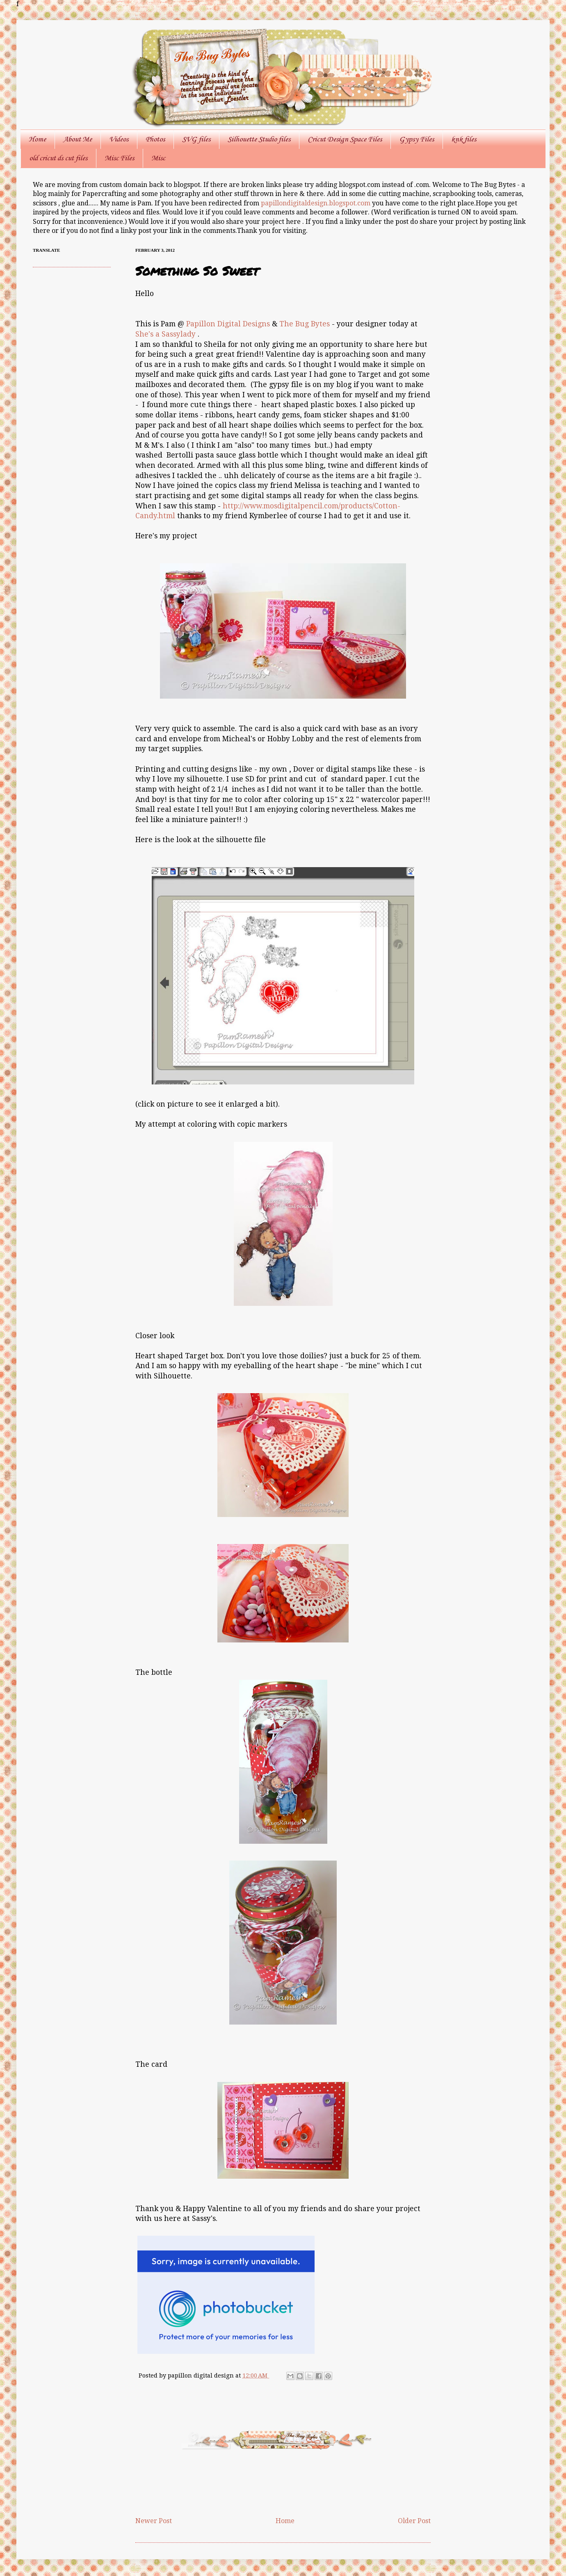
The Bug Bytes (304, 324)
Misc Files (119, 158)
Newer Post (153, 2521)
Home (37, 139)
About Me (77, 139)
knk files (463, 139)
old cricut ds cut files (58, 158)
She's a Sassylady (165, 334)
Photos (155, 139)
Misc (158, 158)
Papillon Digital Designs (228, 324)
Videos (118, 139)
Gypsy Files (416, 139)
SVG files (196, 139)
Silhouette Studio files (259, 139)
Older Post (414, 2521)
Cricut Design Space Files (345, 139)
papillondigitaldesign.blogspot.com (316, 203)
